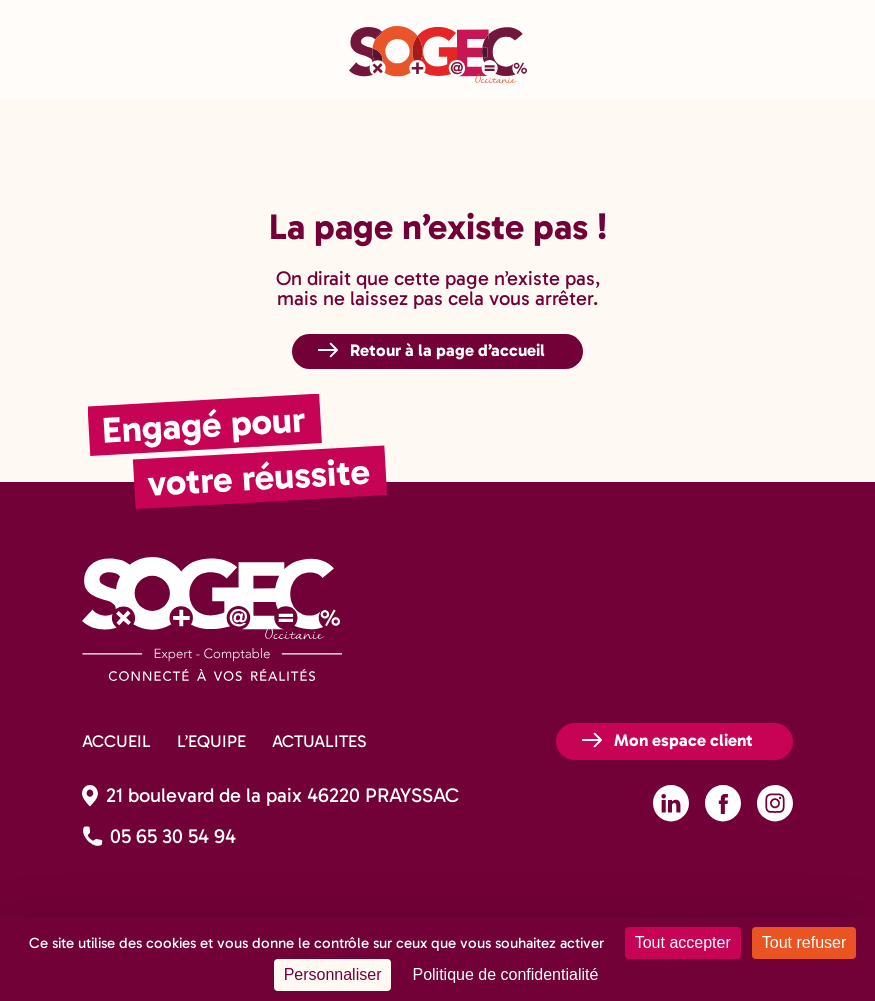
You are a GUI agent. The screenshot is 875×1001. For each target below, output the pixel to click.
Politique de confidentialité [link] (505, 974)
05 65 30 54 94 (173, 836)
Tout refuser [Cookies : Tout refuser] (804, 942)
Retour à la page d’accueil (447, 350)
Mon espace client (683, 740)
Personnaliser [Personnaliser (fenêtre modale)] (333, 974)
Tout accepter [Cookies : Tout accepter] (683, 942)
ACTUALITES (319, 741)
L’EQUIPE (211, 741)
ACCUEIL (116, 741)
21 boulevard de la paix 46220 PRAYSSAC (282, 795)
